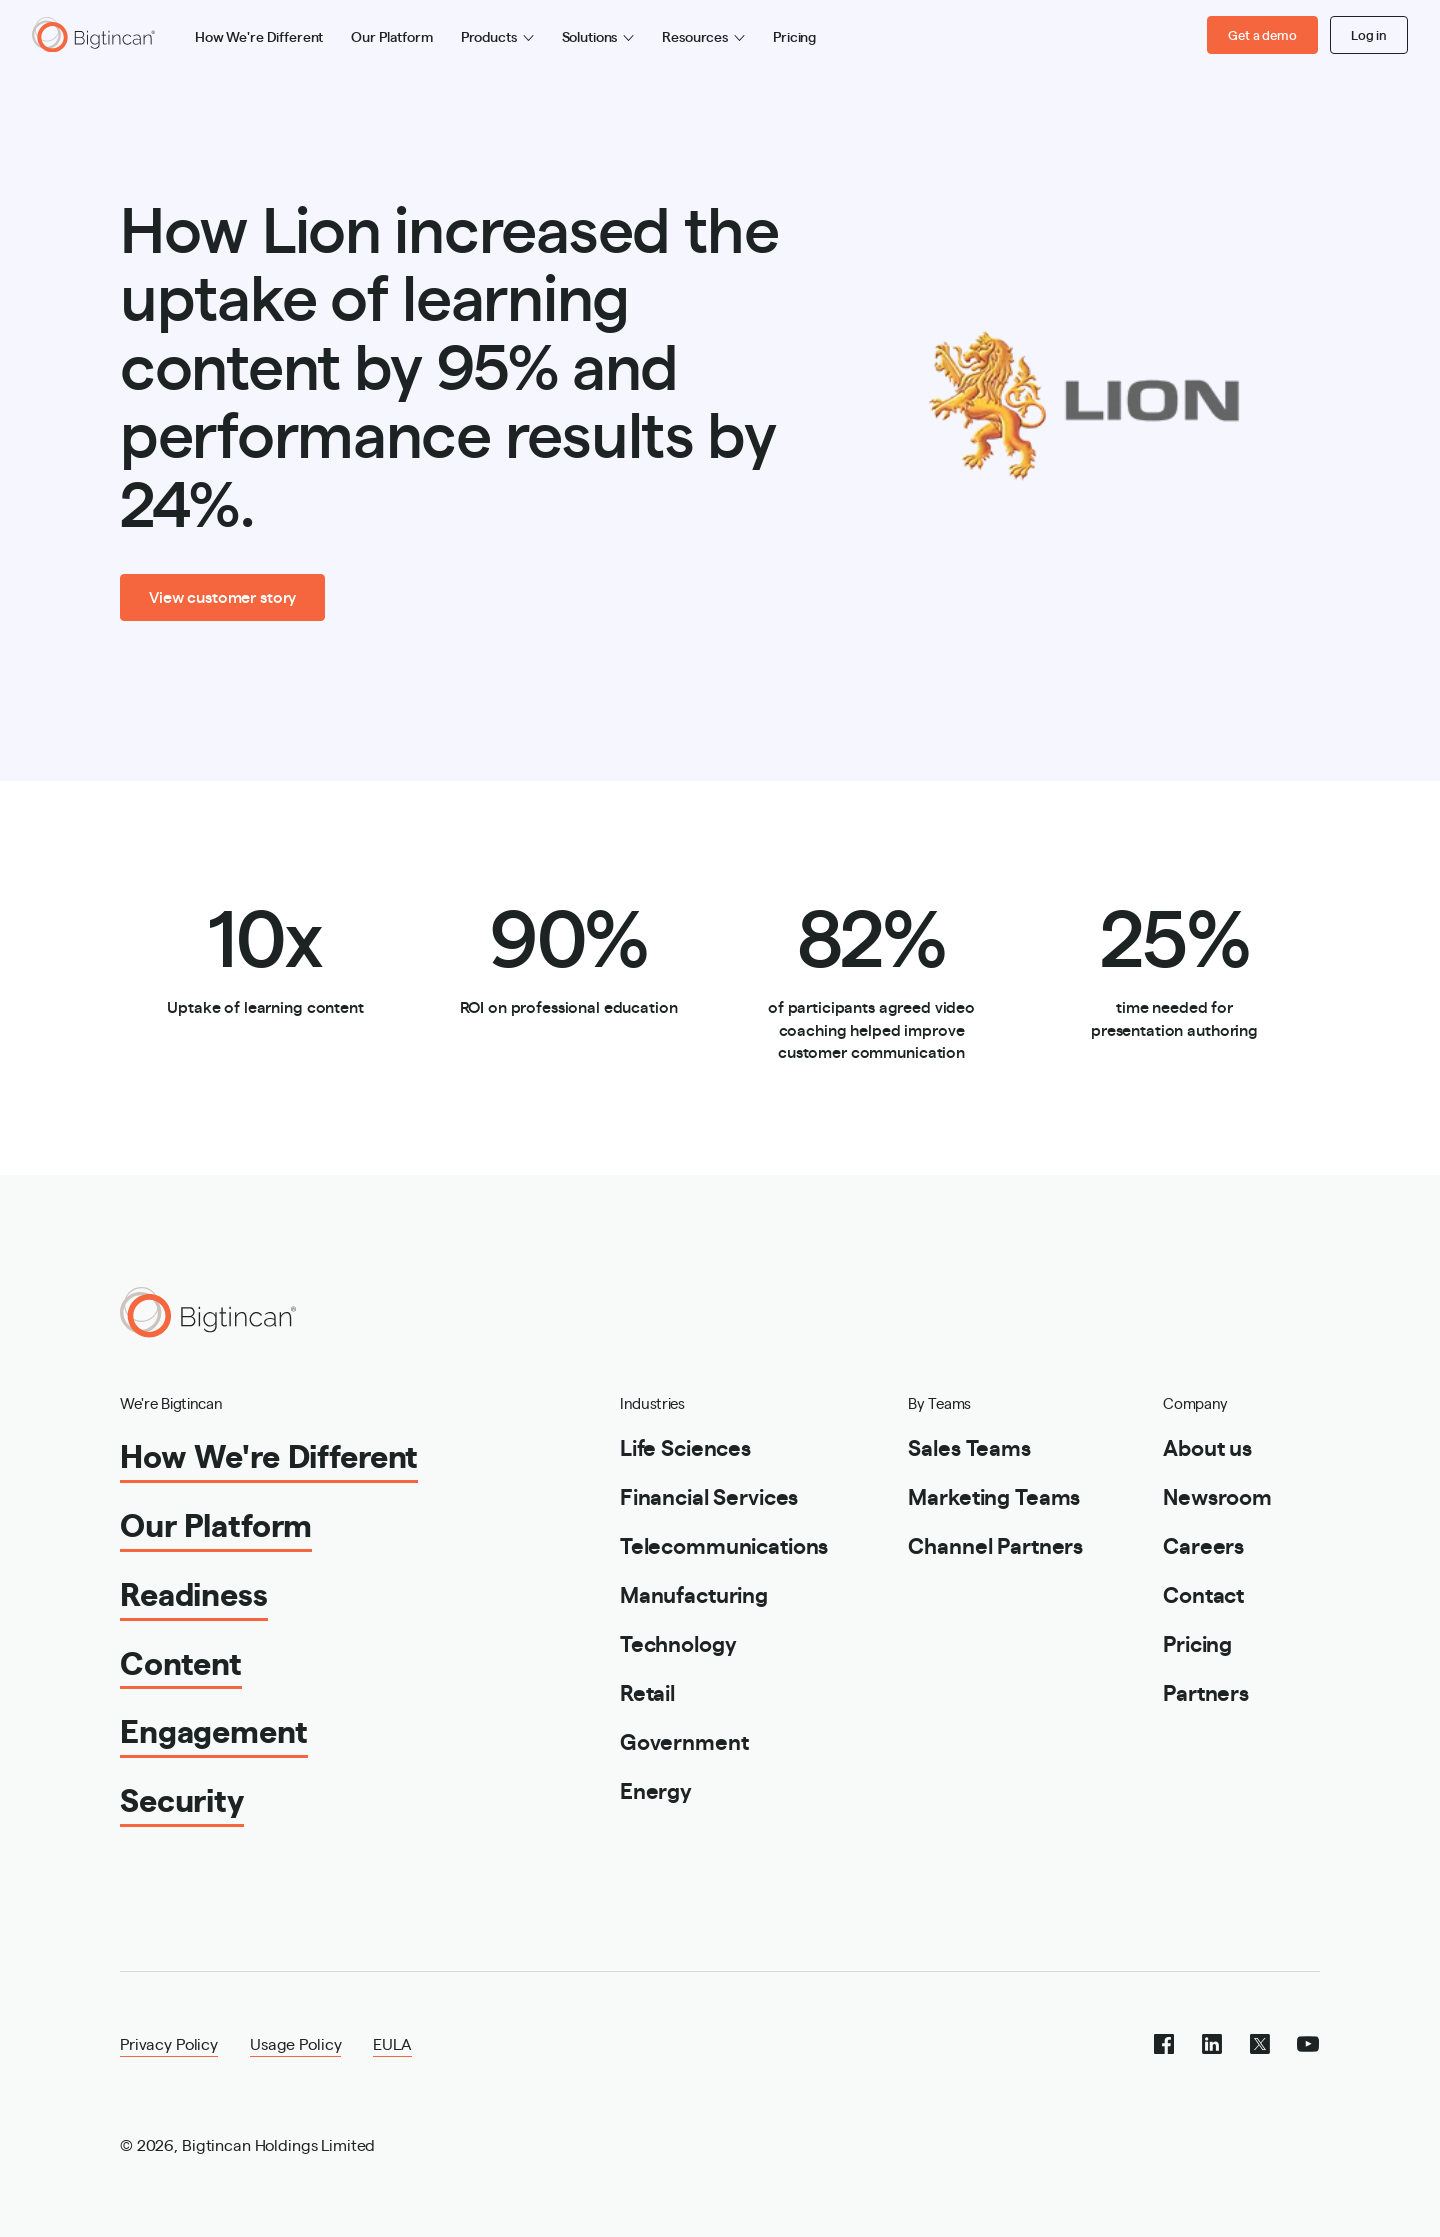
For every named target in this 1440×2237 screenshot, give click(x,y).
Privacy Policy (169, 2043)
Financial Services (709, 1495)
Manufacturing (694, 1593)
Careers (1203, 1544)
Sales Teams (969, 1446)
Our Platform (391, 36)
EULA (392, 2043)
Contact (1203, 1593)
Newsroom (1217, 1495)
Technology (678, 1642)
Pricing (794, 36)
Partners (1206, 1691)
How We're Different (259, 36)
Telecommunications (724, 1544)
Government (684, 1740)
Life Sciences (685, 1446)
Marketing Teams (994, 1495)
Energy (656, 1789)
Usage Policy (295, 2043)
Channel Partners (995, 1544)
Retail (647, 1691)
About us (1207, 1446)
